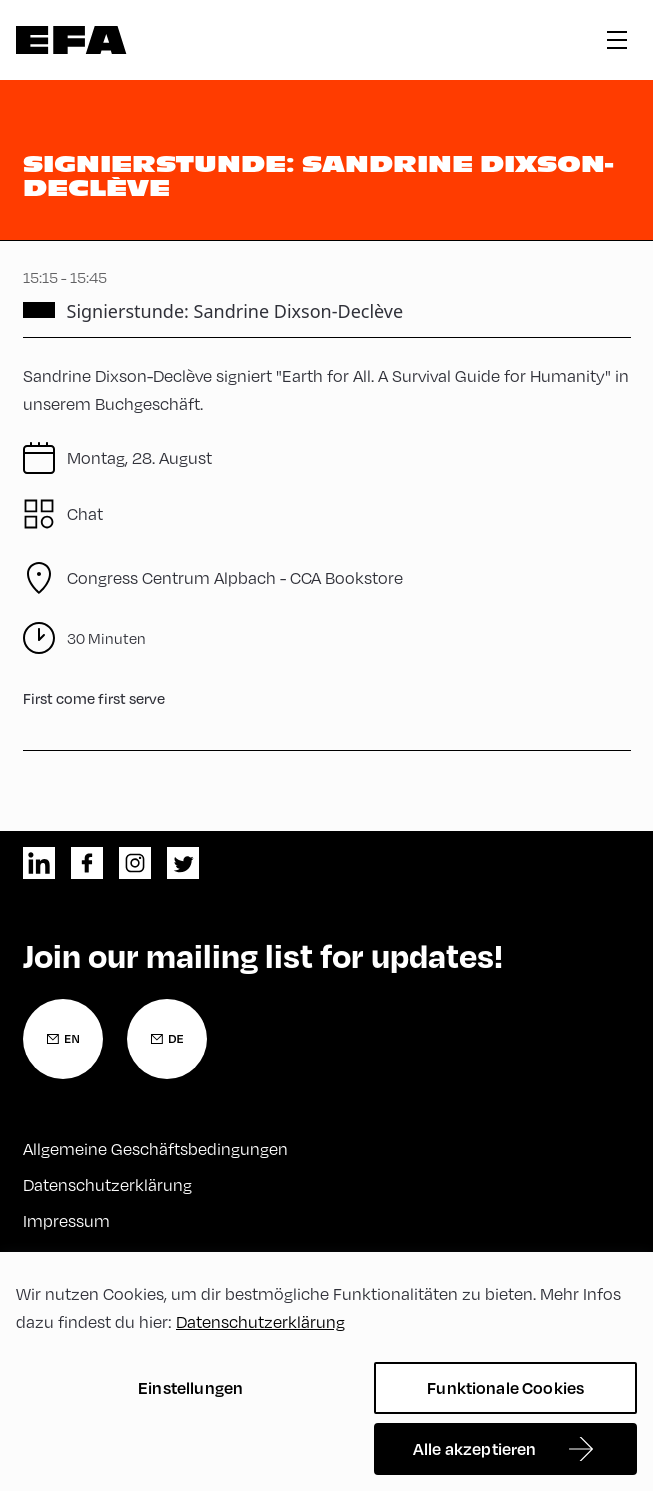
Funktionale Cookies (505, 1387)
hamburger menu (617, 40)
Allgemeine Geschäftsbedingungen (155, 1148)
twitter (183, 863)
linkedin (39, 863)
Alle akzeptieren (475, 1448)
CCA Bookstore (235, 577)
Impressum (66, 1220)
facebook (87, 863)
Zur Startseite (71, 40)
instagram (135, 863)
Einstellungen (190, 1387)
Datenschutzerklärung (107, 1184)
